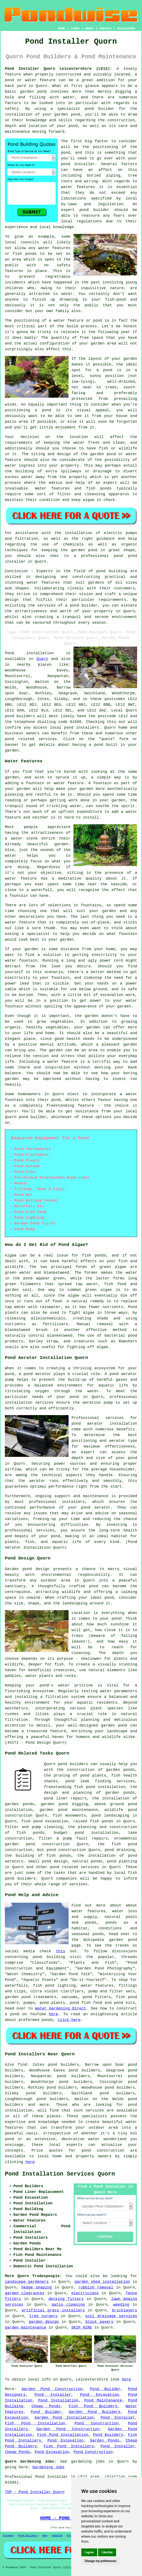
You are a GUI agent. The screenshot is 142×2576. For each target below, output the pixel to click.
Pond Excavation (99, 2395)
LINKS (74, 28)
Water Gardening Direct (60, 2008)
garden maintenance (25, 2327)
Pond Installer (53, 2395)
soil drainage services (111, 2316)
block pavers (99, 2322)
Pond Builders (108, 2435)
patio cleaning (68, 2305)
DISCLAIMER (126, 28)
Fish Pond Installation (35, 2423)
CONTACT (105, 28)
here (53, 2014)
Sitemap (8, 2535)
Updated (57, 2535)
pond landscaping (110, 1815)
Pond (9, 653)
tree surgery (43, 2316)
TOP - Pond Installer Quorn (35, 2492)
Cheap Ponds (45, 2406)
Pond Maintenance (103, 2400)
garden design (44, 2322)
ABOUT (89, 28)
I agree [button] (89, 2552)
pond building (111, 571)
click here (69, 2020)
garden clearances (24, 2293)
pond (65, 153)
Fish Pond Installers (69, 2446)
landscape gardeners (27, 2282)
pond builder (99, 109)
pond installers (81, 727)
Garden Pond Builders (95, 2412)
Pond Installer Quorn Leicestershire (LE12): (58, 69)
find (22, 2065)
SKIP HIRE (81, 2327)
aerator (37, 1481)
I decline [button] (107, 2552)
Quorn (42, 659)
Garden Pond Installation (64, 2418)
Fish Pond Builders (93, 2406)
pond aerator (37, 1374)
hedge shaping (36, 2287)
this (60, 1951)
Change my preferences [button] (100, 2561)
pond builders (20, 716)
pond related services (74, 1867)
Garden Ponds (104, 2440)
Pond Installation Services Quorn (60, 2174)
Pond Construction (96, 2423)
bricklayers (124, 2310)
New (44, 2535)
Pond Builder (105, 2389)
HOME (61, 28)
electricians (85, 2293)
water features (78, 187)
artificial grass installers (53, 2310)
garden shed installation (102, 2282)
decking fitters (66, 2299)
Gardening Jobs (48, 2467)
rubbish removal (95, 2287)
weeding (121, 2305)
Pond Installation (58, 2400)
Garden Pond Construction (52, 2389)
